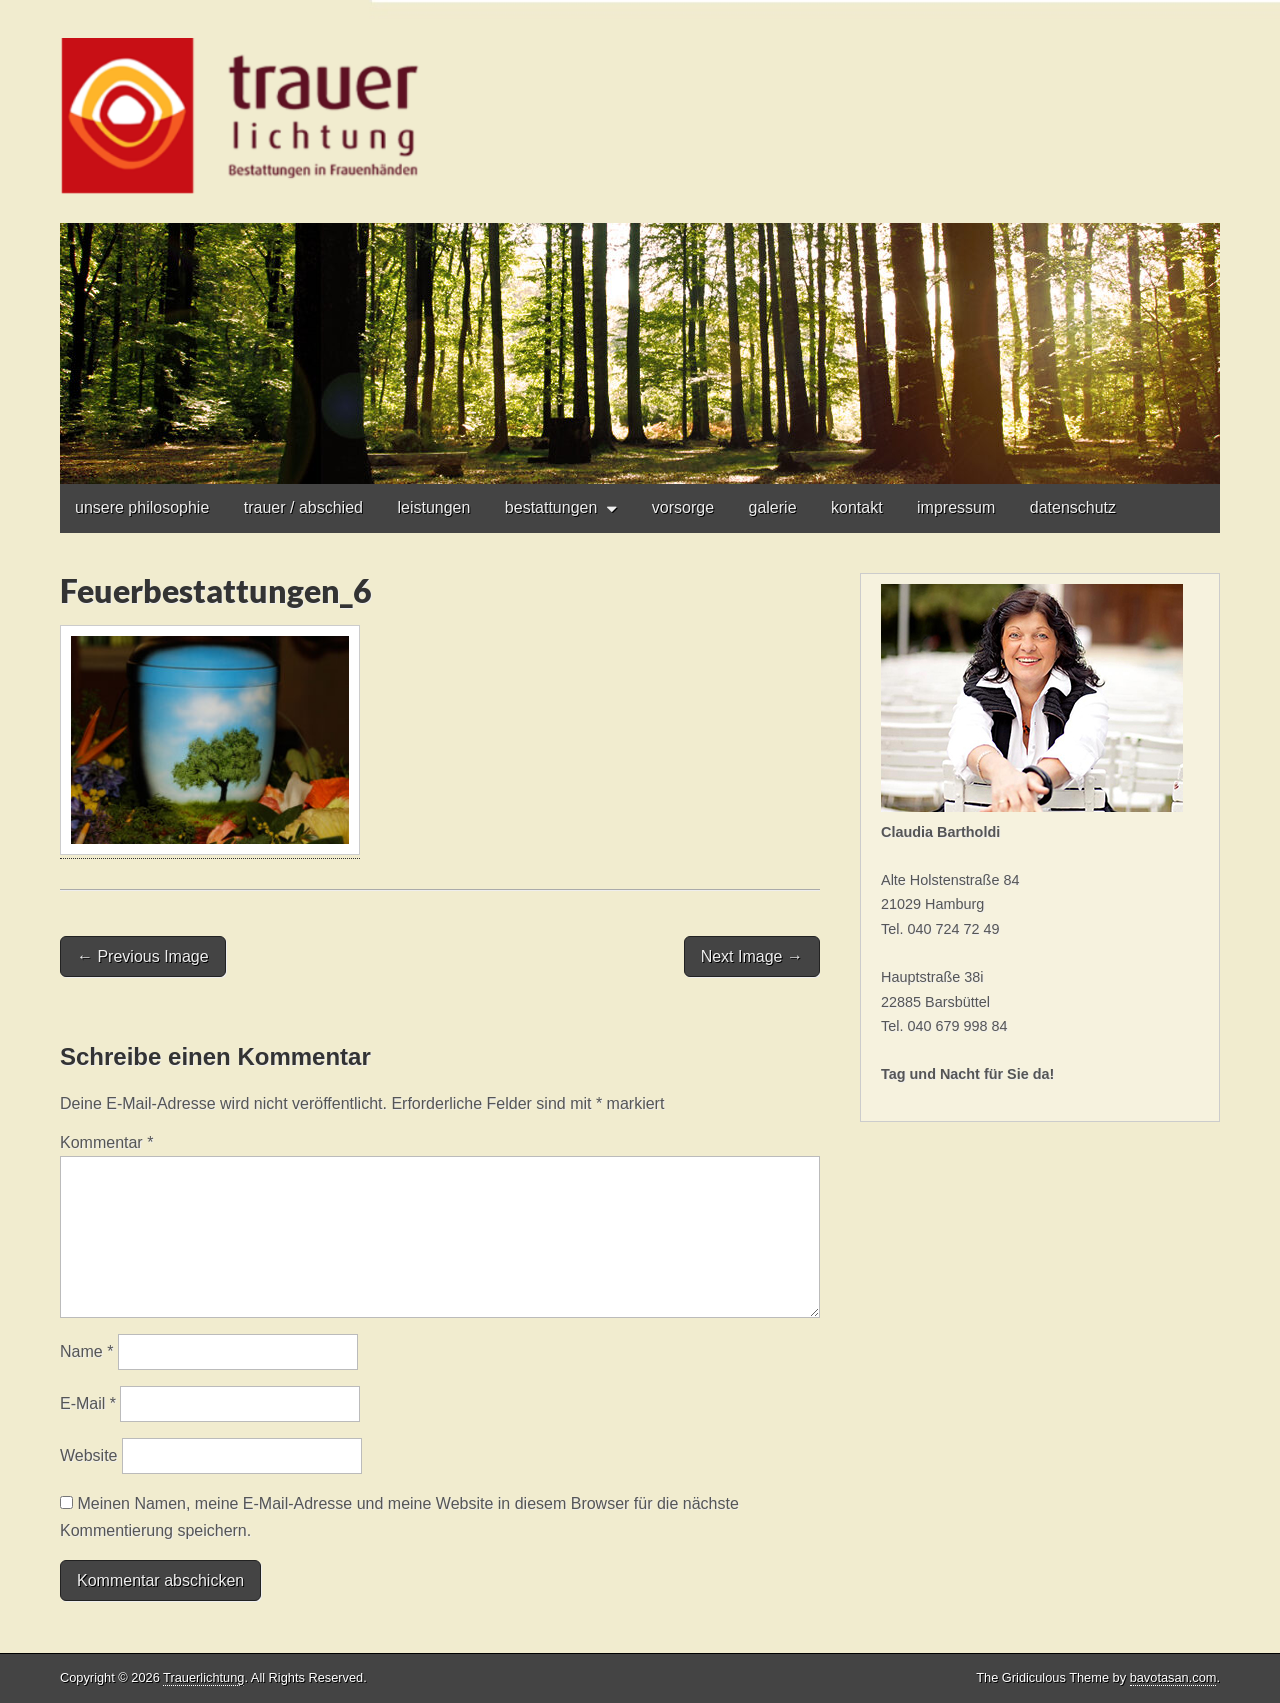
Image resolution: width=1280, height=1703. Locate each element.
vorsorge (683, 507)
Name (86, 1351)
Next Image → (752, 956)
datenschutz (1073, 507)
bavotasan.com (1173, 1677)
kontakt (857, 507)
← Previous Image (143, 956)
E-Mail (88, 1403)
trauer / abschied (303, 507)
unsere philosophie (142, 507)
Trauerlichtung (203, 1677)
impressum (956, 507)
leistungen (433, 507)
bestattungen (551, 507)
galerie (773, 507)
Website (89, 1455)
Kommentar (106, 1142)
